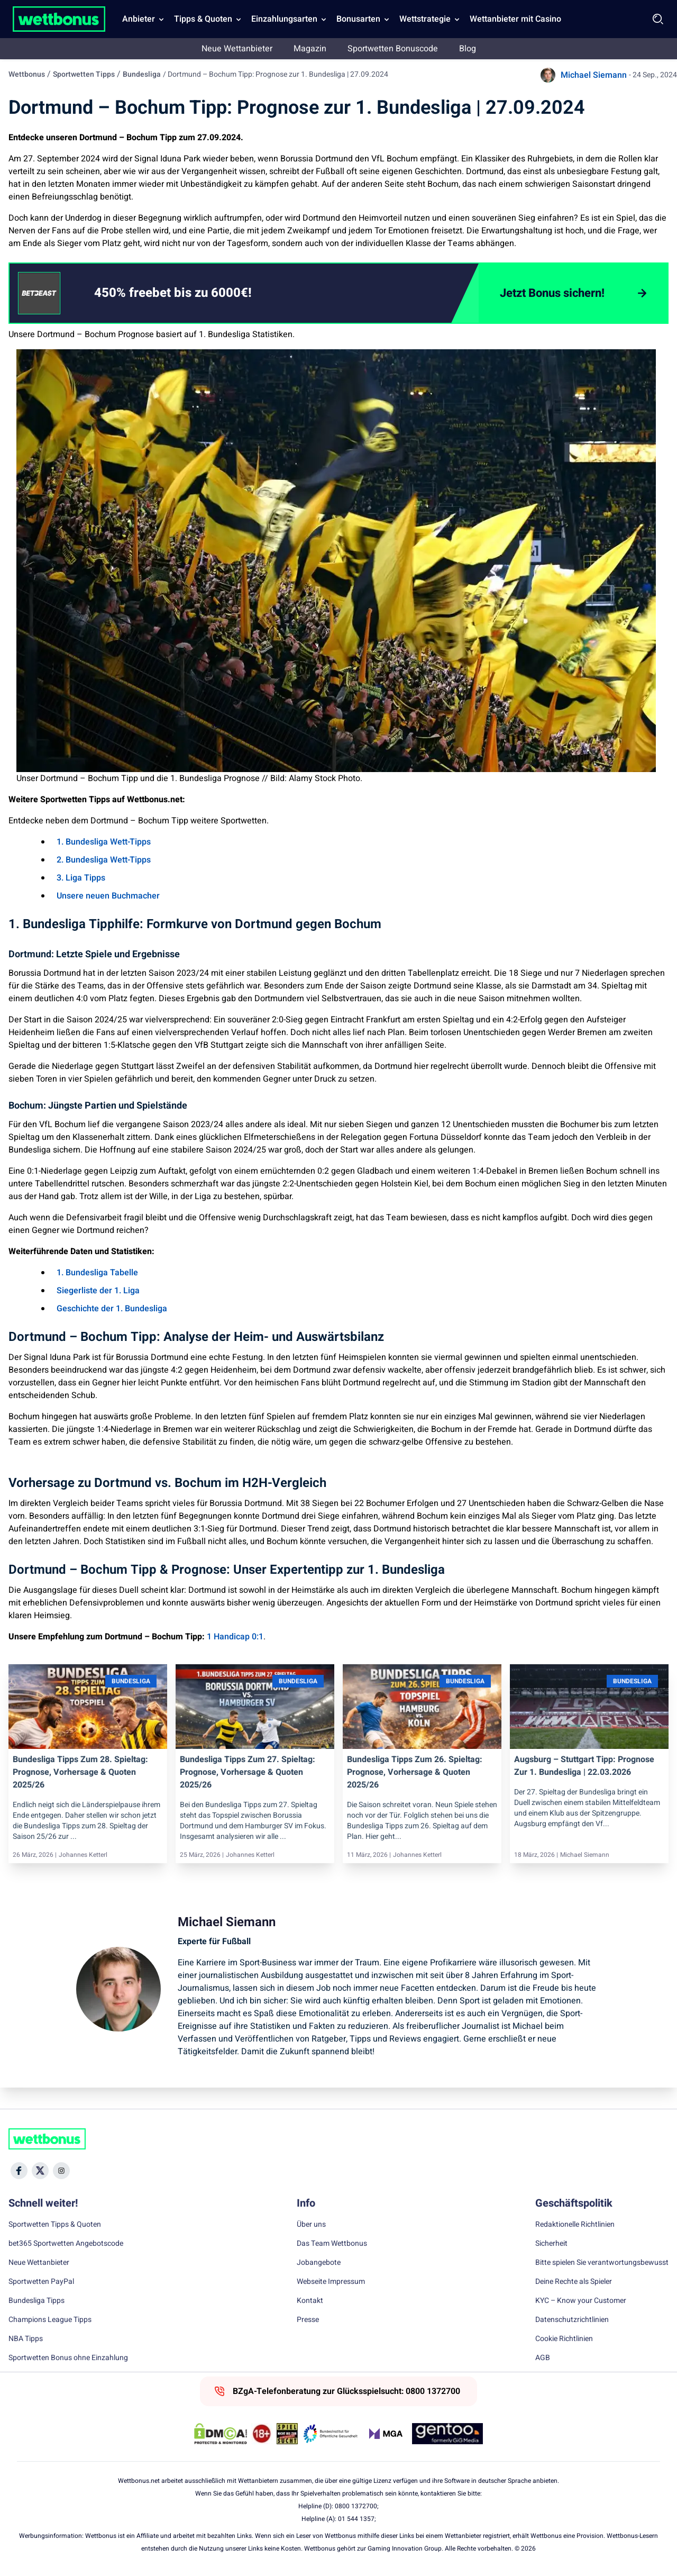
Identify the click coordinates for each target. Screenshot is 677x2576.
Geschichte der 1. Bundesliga (112, 1308)
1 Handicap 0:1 (235, 1636)
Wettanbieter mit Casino (515, 19)
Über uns (311, 2224)
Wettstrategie (425, 19)
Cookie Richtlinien (564, 2339)
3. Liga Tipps (81, 878)
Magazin (310, 48)
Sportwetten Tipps (84, 74)
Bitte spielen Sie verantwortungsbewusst (602, 2262)
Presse (308, 2320)
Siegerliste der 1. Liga (98, 1290)
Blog (467, 48)
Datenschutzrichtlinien (572, 2320)
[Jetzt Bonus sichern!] (573, 293)
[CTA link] (39, 293)
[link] (194, 293)
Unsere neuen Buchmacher (108, 896)
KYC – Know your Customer (580, 2301)
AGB (542, 2358)
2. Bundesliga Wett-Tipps (104, 860)
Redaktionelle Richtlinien (575, 2224)
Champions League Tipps (50, 2320)
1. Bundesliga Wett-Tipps (104, 842)
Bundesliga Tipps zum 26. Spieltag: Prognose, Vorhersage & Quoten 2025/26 (414, 1772)
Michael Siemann (594, 75)
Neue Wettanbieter (237, 48)
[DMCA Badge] (220, 2433)
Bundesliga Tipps (36, 2301)
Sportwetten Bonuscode (392, 48)
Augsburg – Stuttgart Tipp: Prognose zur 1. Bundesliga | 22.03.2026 (584, 1766)
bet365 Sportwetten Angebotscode (65, 2243)
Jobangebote (319, 2262)
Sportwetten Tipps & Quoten (54, 2224)
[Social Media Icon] (19, 2170)
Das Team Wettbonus (332, 2243)
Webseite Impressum (331, 2281)
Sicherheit (551, 2243)
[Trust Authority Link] (330, 2433)
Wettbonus (26, 74)
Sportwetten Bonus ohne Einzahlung (68, 2358)
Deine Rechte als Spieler (573, 2281)
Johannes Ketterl (83, 1855)
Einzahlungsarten (284, 19)
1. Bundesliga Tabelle (97, 1272)
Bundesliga (142, 74)
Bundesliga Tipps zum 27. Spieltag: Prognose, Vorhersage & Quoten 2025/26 (247, 1772)
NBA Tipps (25, 2339)
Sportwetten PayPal (41, 2281)
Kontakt (310, 2301)
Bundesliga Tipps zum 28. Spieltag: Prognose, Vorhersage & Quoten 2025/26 (80, 1772)
